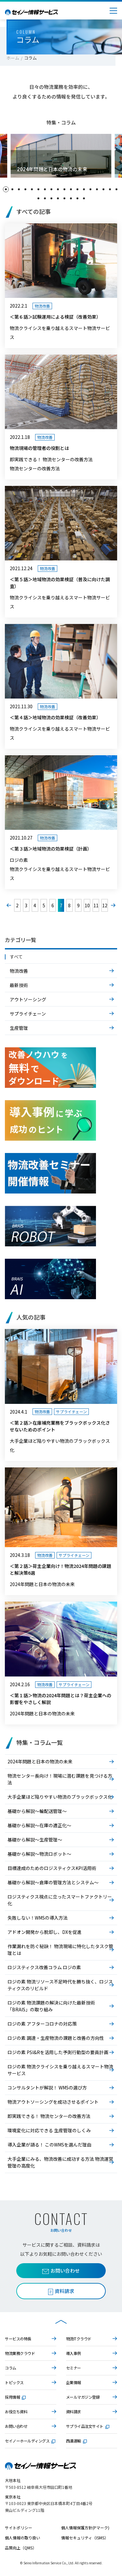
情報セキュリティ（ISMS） (84, 2537)
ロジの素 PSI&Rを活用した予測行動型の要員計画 (57, 2052)
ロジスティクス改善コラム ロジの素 (44, 1967)
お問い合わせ (61, 2270)
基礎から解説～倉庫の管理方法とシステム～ (53, 1882)
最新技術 (19, 985)
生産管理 (19, 1028)
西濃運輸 (76, 2440)
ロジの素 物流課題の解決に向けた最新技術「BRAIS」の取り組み (51, 2006)
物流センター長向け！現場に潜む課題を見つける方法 (59, 1779)
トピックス (14, 2382)
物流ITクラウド (78, 2338)
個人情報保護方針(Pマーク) (85, 2527)
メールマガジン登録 (83, 2397)
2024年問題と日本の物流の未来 (40, 1761)
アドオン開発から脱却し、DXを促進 (44, 1932)
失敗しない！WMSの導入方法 (37, 1917)
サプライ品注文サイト (87, 2426)
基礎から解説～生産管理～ (34, 1839)
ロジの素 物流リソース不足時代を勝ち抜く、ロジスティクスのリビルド (60, 1985)
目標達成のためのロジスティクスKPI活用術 (51, 1868)
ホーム (13, 58)
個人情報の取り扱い (22, 2537)
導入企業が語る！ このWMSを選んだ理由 (49, 2144)
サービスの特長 (18, 2338)
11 (96, 905)
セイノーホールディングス (30, 2440)
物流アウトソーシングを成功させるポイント (53, 2102)
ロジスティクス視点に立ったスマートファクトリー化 (59, 1900)
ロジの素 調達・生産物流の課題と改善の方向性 (55, 2038)
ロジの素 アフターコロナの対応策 (42, 2023)
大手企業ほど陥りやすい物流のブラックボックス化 (59, 1797)
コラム (10, 2367)
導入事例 (73, 2353)
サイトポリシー (18, 2527)
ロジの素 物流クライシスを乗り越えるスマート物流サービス (60, 2069)
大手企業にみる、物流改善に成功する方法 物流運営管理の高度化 (60, 2162)
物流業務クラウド (20, 2353)
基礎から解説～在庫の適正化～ (39, 1825)
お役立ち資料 (16, 2411)
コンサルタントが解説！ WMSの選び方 (47, 2087)
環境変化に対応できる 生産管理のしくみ (49, 2130)
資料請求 (73, 2411)
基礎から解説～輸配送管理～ (37, 1811)
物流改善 (19, 971)
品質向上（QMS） (20, 2547)
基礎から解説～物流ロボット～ (39, 1854)
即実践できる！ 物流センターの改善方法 (48, 2116)
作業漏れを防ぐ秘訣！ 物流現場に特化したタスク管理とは (60, 1949)
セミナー (73, 2367)
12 (104, 905)
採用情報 (15, 2397)
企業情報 (73, 2382)
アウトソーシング (28, 999)
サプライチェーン (28, 1013)
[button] (6, 189)
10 (87, 905)
